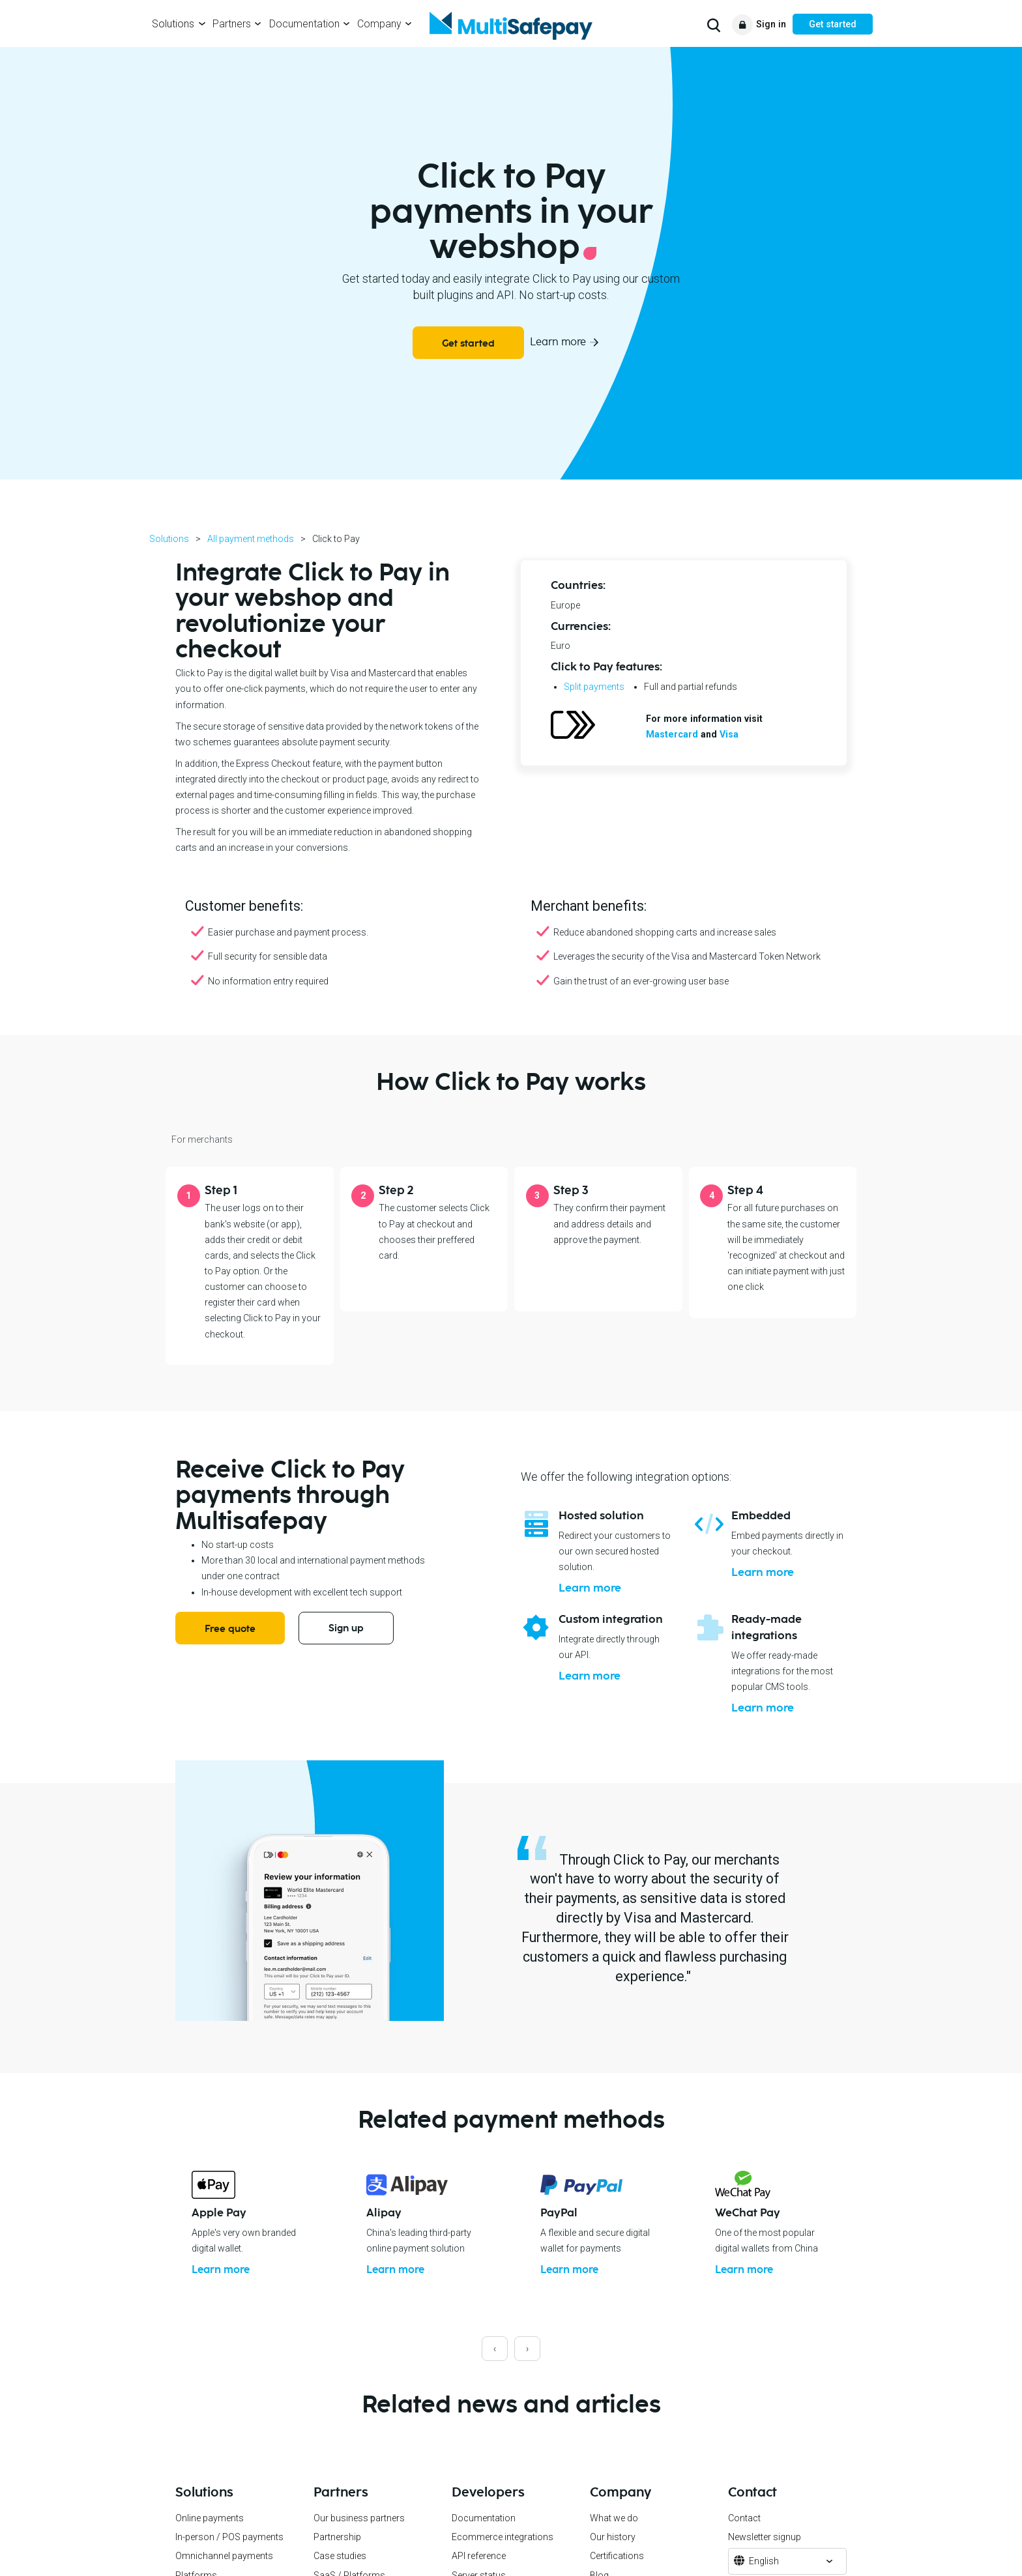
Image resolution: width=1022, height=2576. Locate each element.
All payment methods (250, 539)
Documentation (304, 24)
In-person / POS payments (229, 2552)
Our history (612, 2552)
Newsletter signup (764, 2552)
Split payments (594, 686)
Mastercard (672, 734)
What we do (614, 2533)
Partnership (337, 2552)
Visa (729, 734)
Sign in (771, 24)
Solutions (173, 24)
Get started (832, 24)
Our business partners (359, 2533)
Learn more (558, 342)
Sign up (346, 1628)
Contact (744, 2533)
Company (379, 24)
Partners (231, 24)
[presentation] (494, 2363)
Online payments (209, 2533)
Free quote (230, 1629)
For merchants (202, 1139)
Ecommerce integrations (502, 2552)
